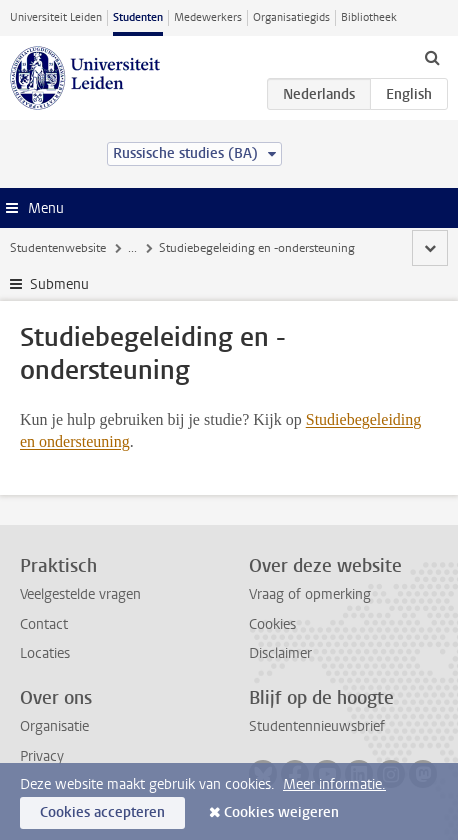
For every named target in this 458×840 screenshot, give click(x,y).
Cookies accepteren (102, 812)
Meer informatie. (334, 784)
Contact (44, 624)
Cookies (272, 624)
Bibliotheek (369, 17)
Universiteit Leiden (56, 17)
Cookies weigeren (281, 812)
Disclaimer (280, 653)
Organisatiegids (291, 17)
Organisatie (54, 726)
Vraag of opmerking (310, 594)
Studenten (138, 17)
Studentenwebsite (58, 248)
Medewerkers (208, 17)
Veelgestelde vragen (80, 594)
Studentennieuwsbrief (317, 726)
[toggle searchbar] (432, 57)
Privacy (42, 756)
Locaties (45, 653)
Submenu (59, 284)
